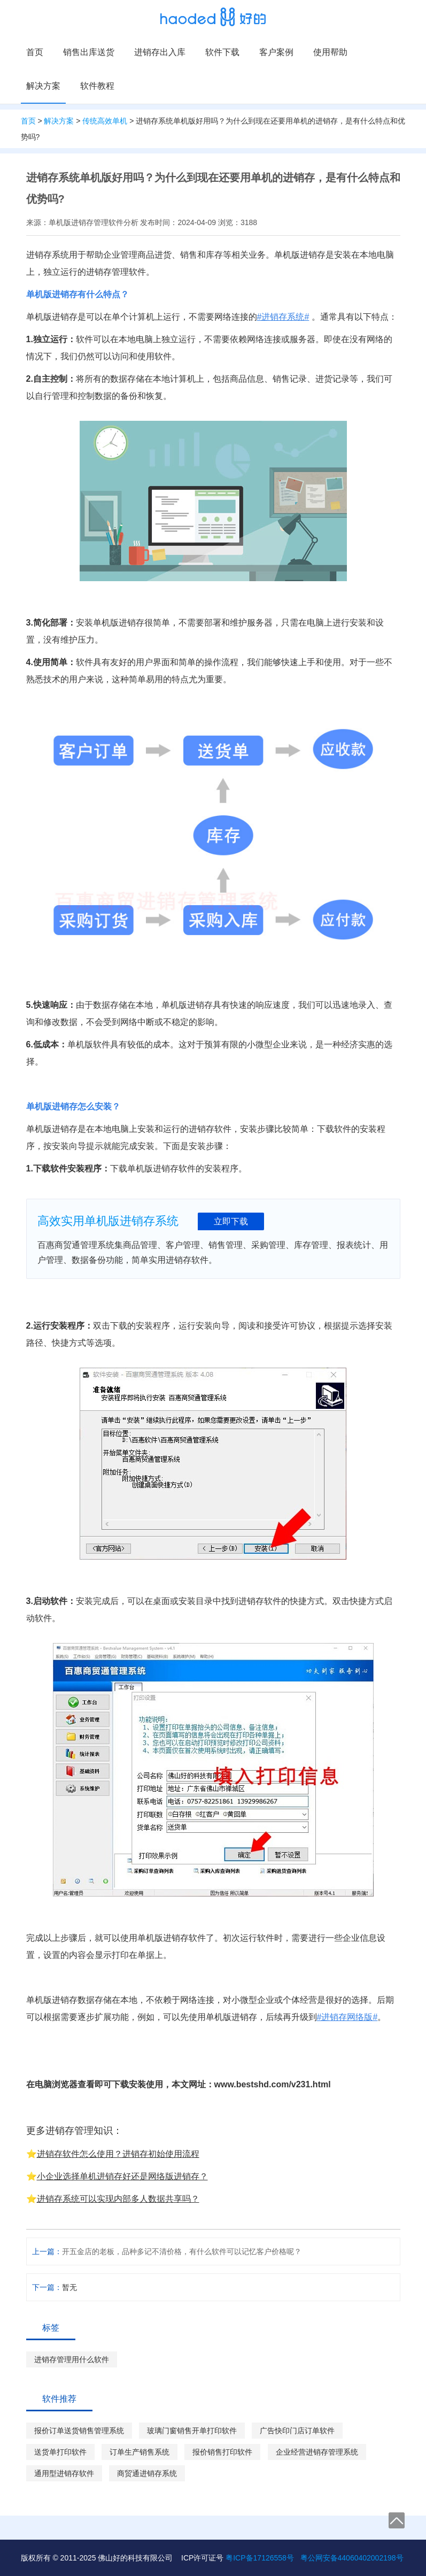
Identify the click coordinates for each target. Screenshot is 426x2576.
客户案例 (276, 52)
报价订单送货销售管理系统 (79, 2430)
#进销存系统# (283, 316)
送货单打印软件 (60, 2452)
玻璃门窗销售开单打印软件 (192, 2430)
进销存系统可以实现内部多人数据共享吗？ (118, 2198)
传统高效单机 (104, 121)
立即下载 (231, 1221)
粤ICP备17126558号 (260, 2558)
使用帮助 (330, 52)
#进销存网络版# (347, 2017)
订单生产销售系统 (139, 2452)
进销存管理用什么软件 (71, 2359)
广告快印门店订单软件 (297, 2430)
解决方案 (43, 85)
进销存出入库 (159, 52)
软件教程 (97, 85)
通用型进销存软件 (64, 2473)
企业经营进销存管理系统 (317, 2452)
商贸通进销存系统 (147, 2473)
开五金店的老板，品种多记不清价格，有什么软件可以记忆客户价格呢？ (181, 2251)
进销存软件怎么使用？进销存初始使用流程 (118, 2153)
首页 (34, 52)
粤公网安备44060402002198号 (352, 2558)
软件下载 (222, 52)
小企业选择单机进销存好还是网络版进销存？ (122, 2176)
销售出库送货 (88, 52)
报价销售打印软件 (222, 2452)
